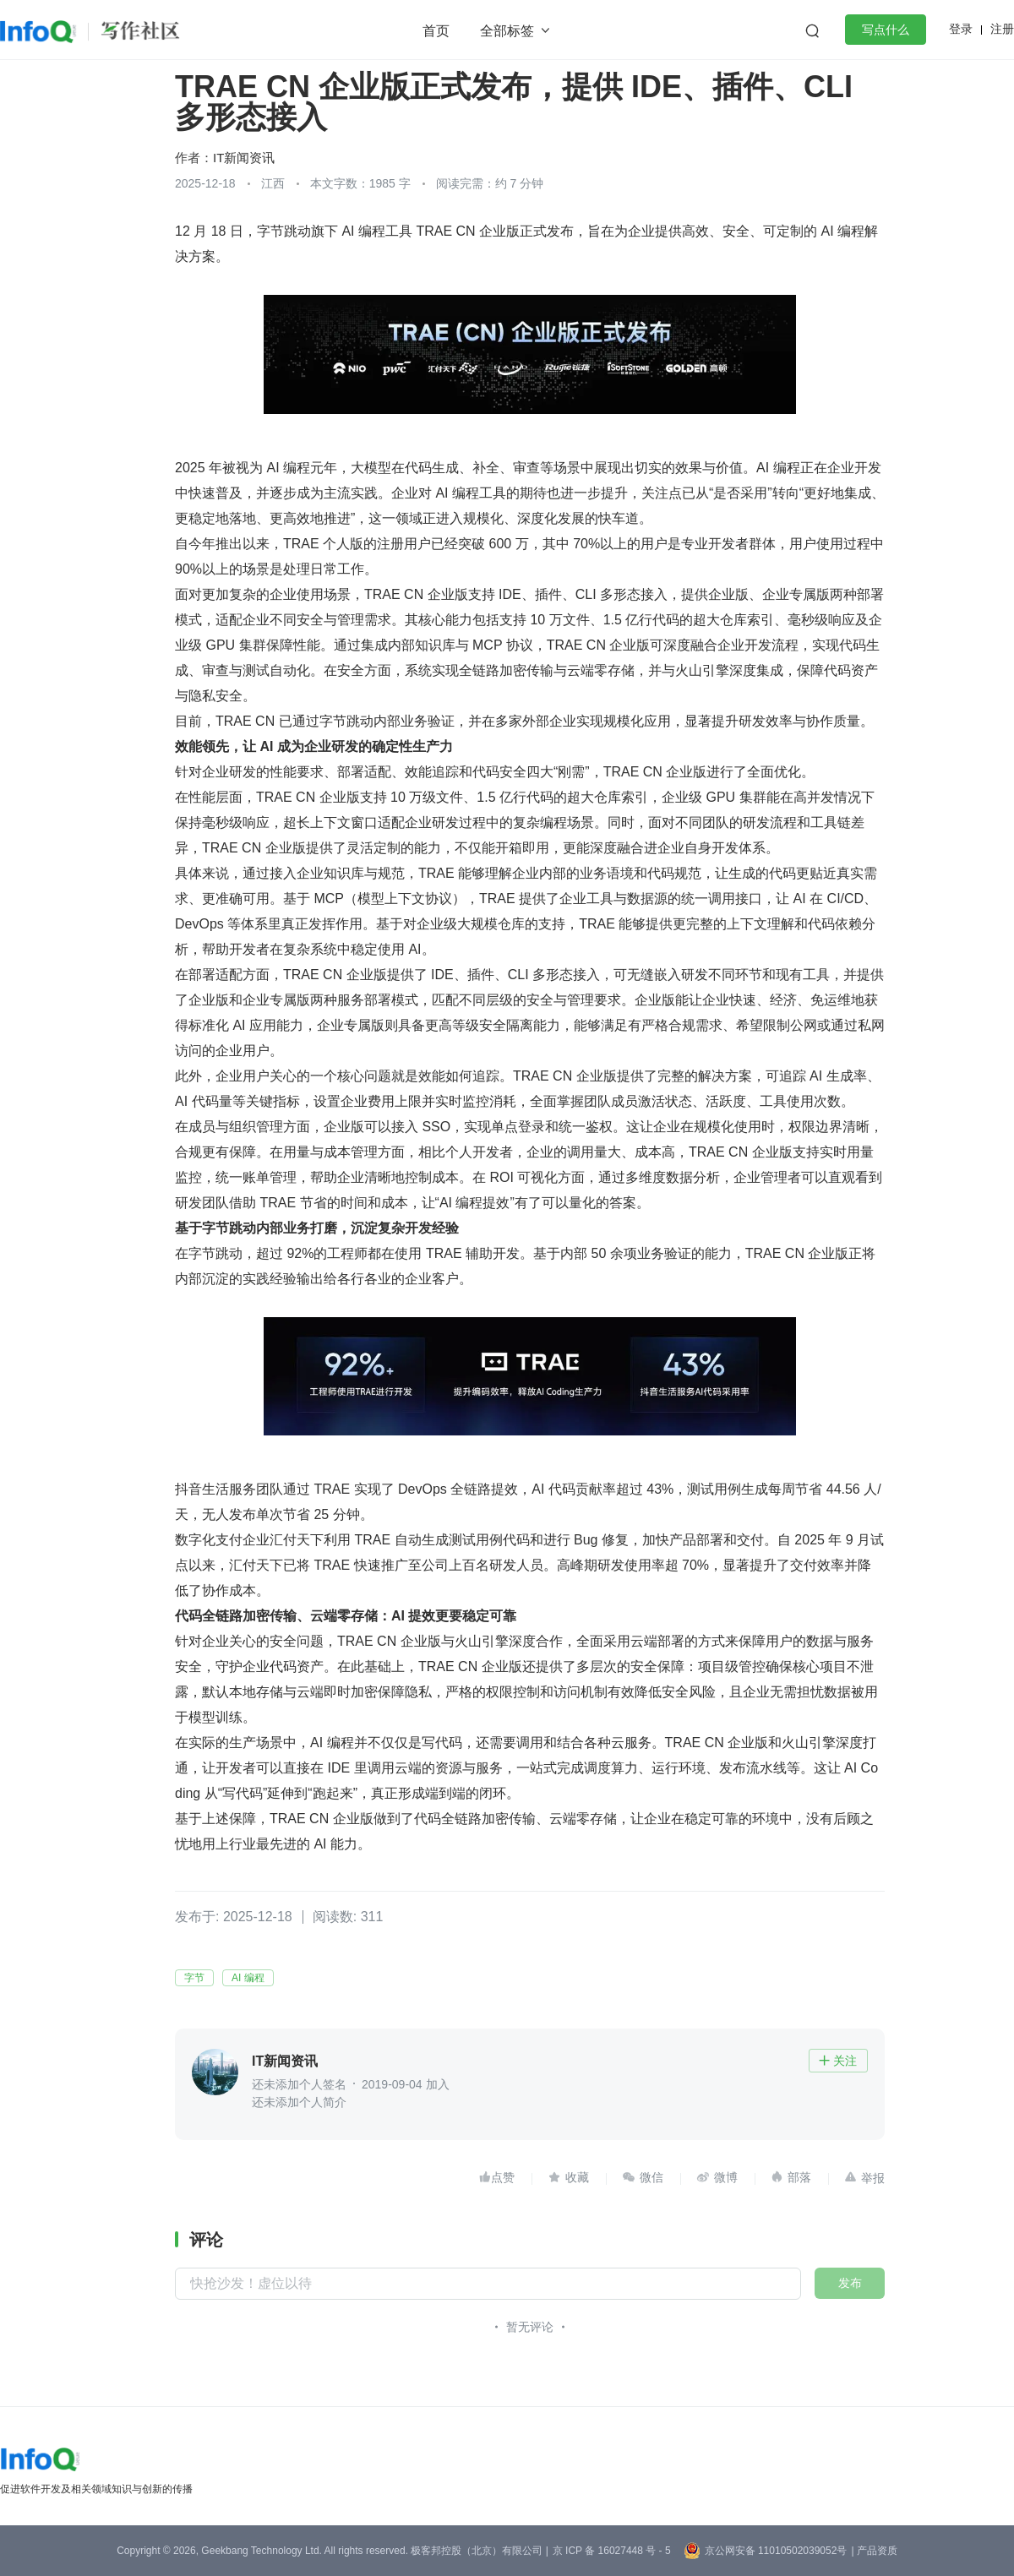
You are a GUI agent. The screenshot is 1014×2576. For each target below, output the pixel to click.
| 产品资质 (874, 2551)
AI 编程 (248, 1978)
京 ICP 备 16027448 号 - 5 (612, 2551)
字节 (194, 1978)
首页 (436, 31)
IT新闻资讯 (244, 157)
